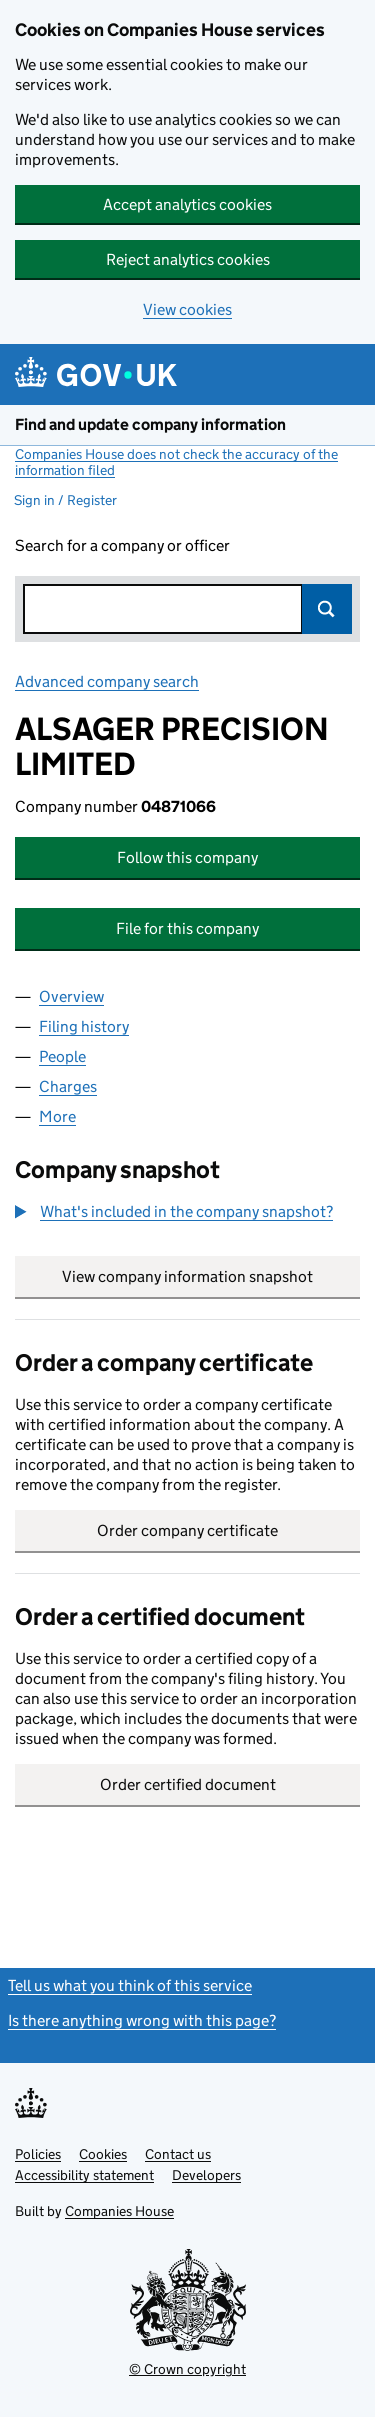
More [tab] (57, 1116)
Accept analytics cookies (187, 204)
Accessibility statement (84, 2175)
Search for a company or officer (122, 545)
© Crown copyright (187, 2369)
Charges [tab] (68, 1086)
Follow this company (187, 857)
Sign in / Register (65, 500)
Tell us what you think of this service (130, 1985)
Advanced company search (107, 681)
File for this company (187, 928)
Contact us (178, 2154)
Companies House (119, 2211)
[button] (174, 1212)
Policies (38, 2154)
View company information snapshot (211, 1276)
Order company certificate (187, 1530)
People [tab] (62, 1056)
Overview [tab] (71, 996)
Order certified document (188, 1784)
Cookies (103, 2154)
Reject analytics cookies (188, 259)
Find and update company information (150, 424)
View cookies (187, 309)
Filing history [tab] (84, 1026)
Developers (206, 2175)
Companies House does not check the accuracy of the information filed (176, 462)
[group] (187, 1214)
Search (327, 609)
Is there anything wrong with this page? (142, 2020)
